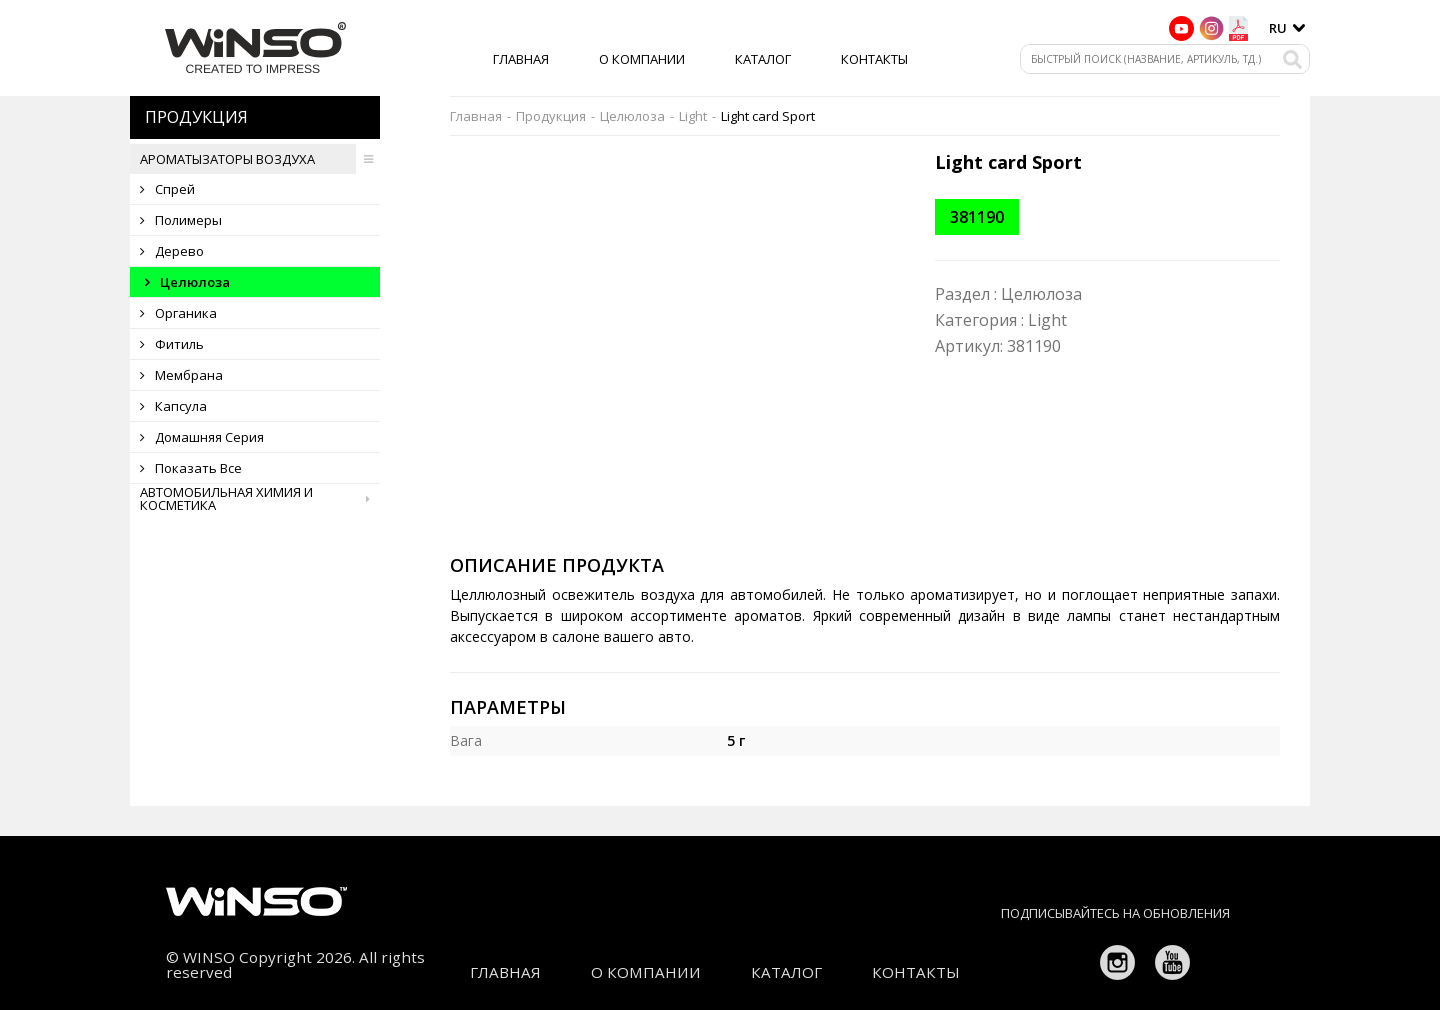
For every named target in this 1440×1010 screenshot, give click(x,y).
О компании (642, 59)
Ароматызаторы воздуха (260, 159)
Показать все (191, 468)
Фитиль (172, 344)
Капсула (173, 406)
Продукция (551, 116)
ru (1278, 28)
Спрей (167, 189)
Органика (178, 313)
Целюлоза (187, 282)
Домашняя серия (202, 437)
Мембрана (181, 375)
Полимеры (181, 220)
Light (693, 116)
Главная (521, 59)
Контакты (874, 59)
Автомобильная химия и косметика (260, 499)
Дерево (172, 251)
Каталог (763, 59)
